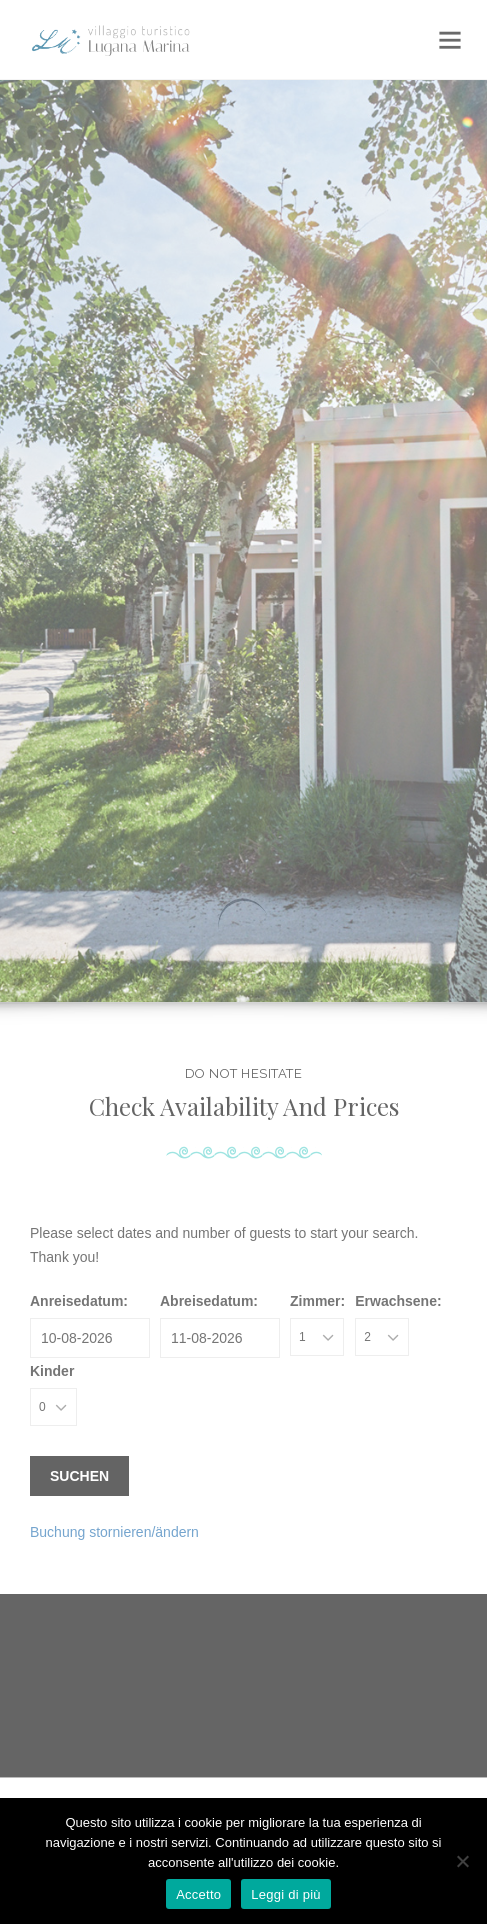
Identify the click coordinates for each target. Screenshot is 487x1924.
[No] (462, 1861)
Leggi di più (286, 1894)
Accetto (198, 1894)
